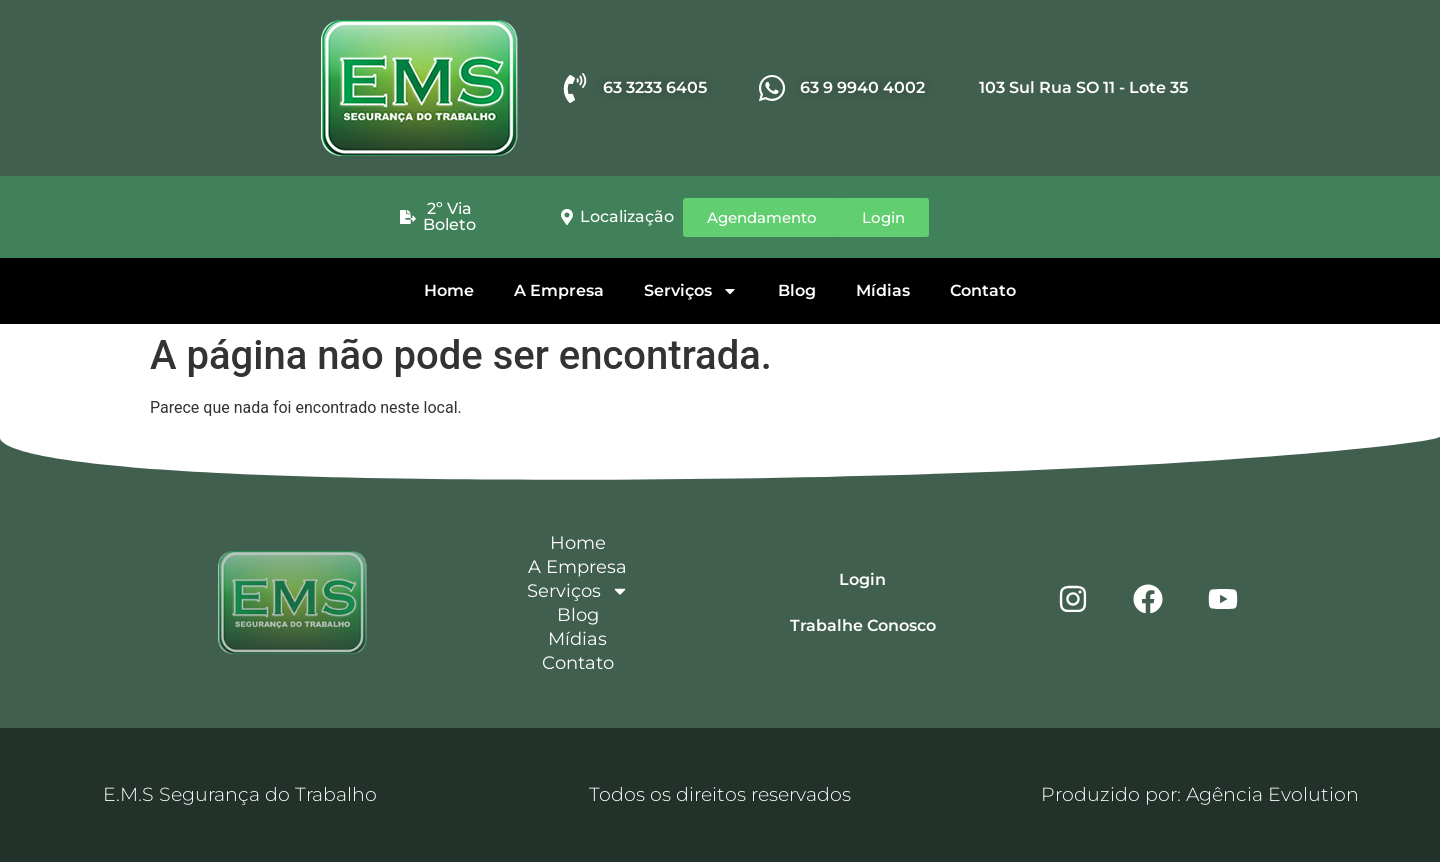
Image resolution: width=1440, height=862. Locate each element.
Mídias (883, 290)
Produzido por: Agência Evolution (1200, 794)
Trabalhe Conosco (863, 625)
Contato (983, 290)
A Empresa (559, 290)
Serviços (691, 291)
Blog (797, 290)
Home (449, 290)
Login (862, 579)
